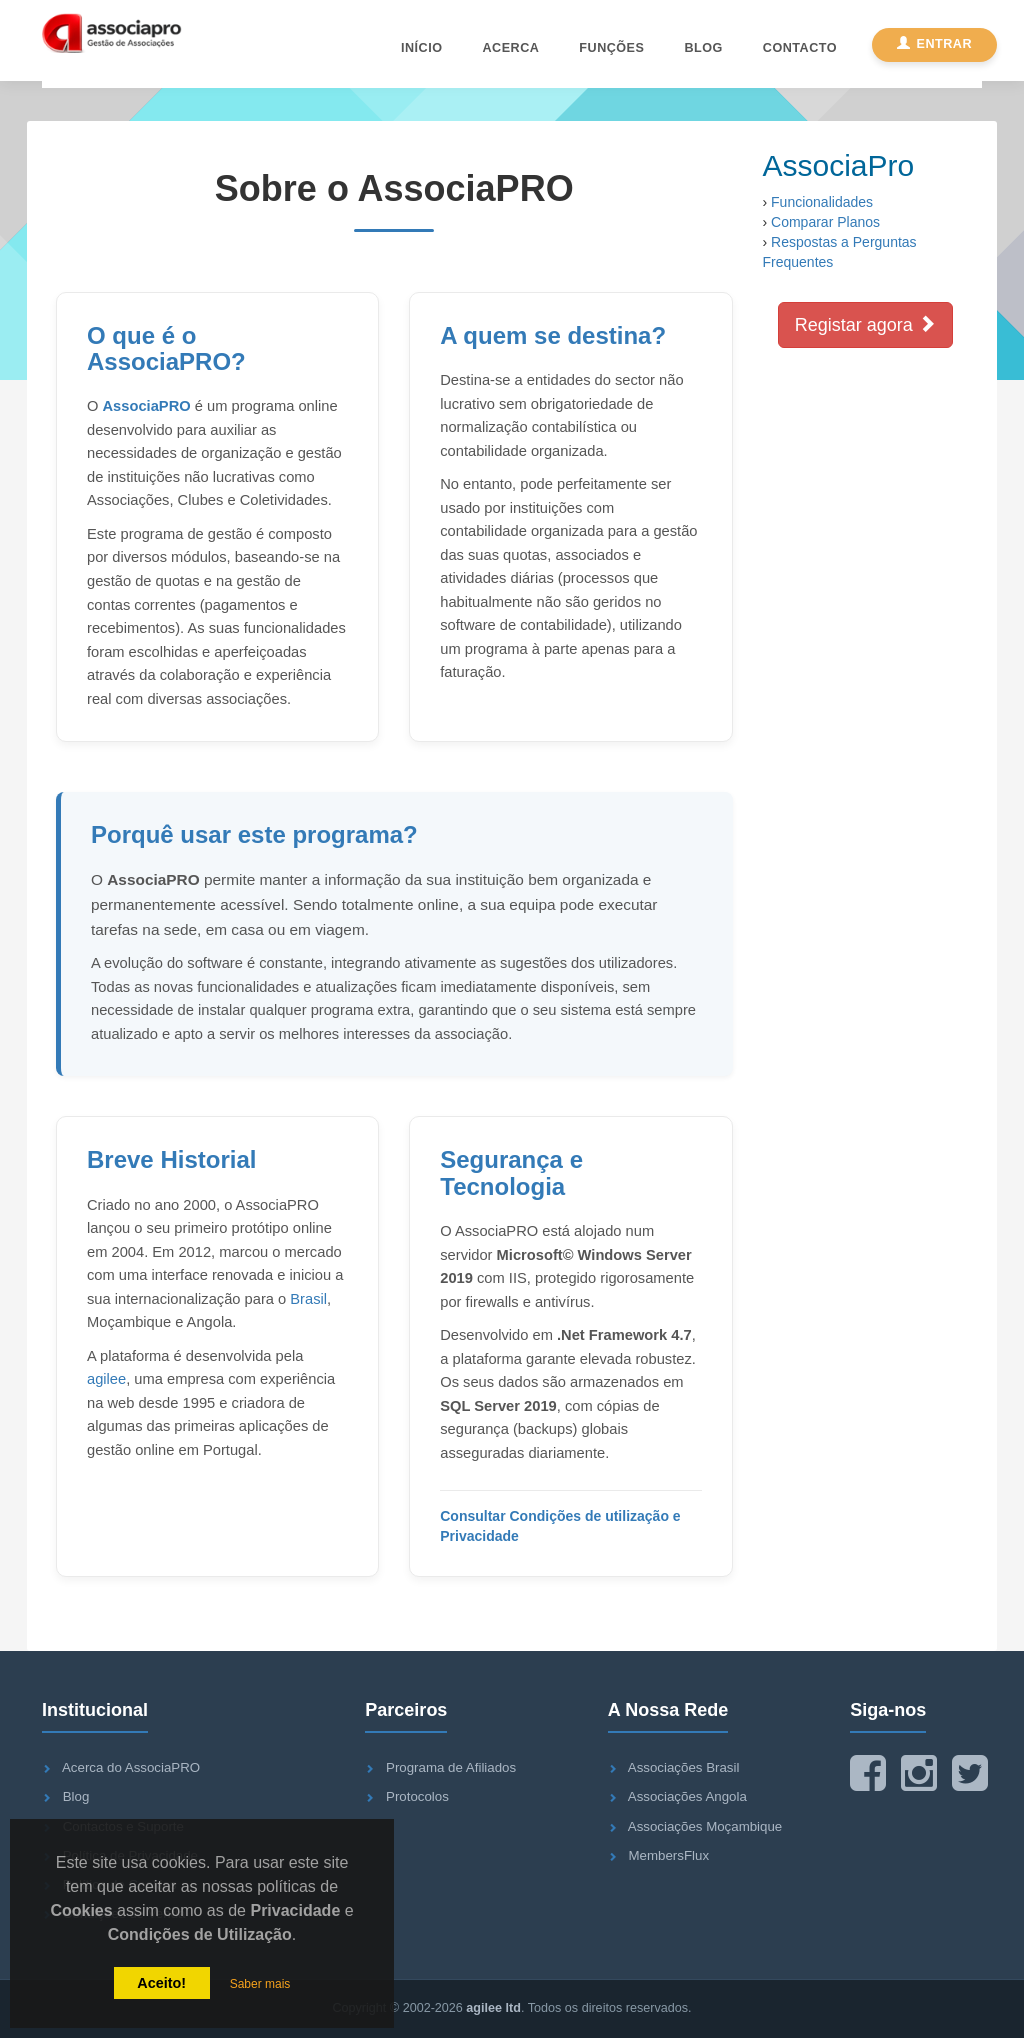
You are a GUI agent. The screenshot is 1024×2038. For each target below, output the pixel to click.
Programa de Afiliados (451, 1767)
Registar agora (865, 324)
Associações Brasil (684, 1767)
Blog (703, 48)
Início (421, 48)
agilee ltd (493, 2008)
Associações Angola (687, 1796)
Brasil (308, 1299)
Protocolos (417, 1796)
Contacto (800, 48)
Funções (611, 48)
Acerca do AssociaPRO (131, 1767)
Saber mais (260, 1984)
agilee (106, 1379)
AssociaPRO (147, 406)
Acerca (510, 48)
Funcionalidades (822, 202)
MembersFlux (669, 1855)
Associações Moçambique (705, 1826)
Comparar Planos (825, 222)
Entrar (934, 44)
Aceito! (161, 1983)
